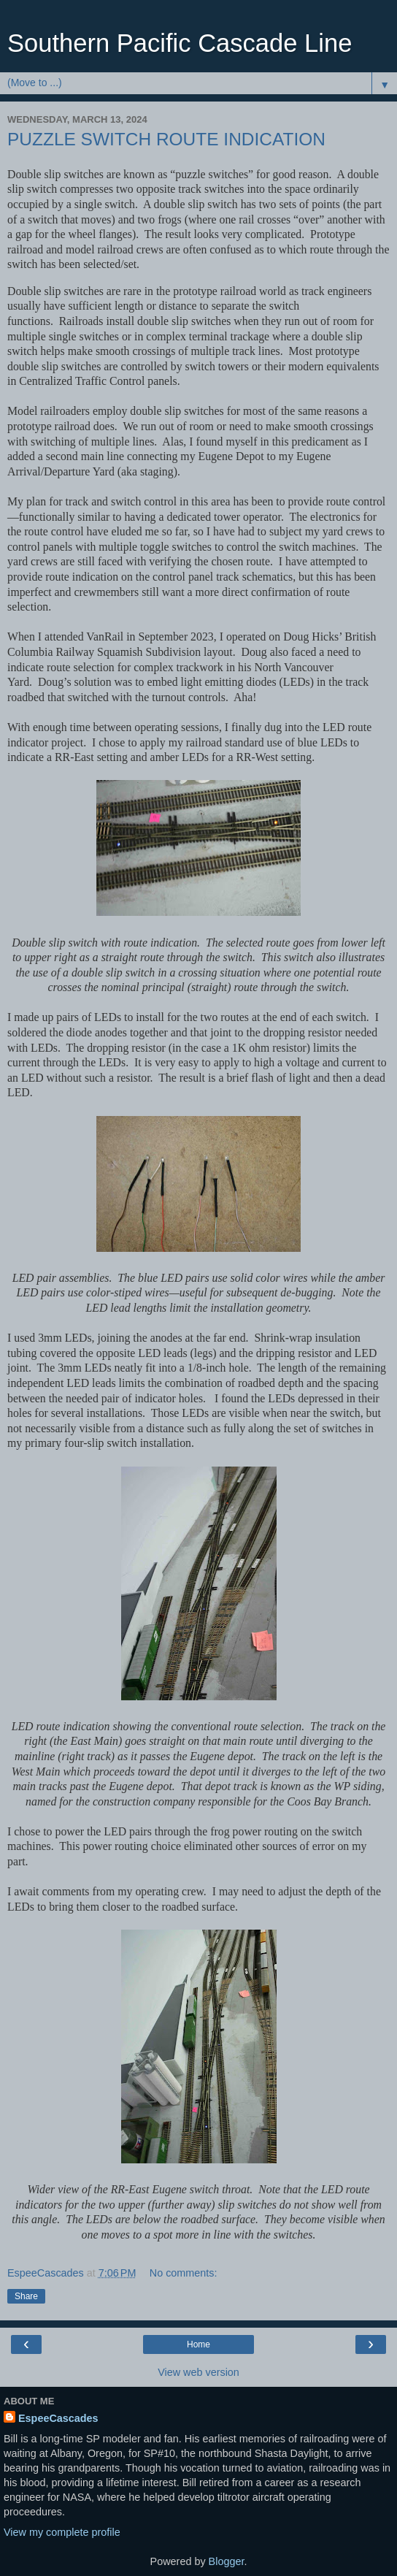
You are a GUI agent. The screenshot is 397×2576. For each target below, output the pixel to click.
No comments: (183, 2273)
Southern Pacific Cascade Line (179, 43)
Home (198, 2344)
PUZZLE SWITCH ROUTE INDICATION (166, 139)
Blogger (226, 2561)
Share (26, 2296)
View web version (198, 2372)
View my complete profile (62, 2532)
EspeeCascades (58, 2418)
